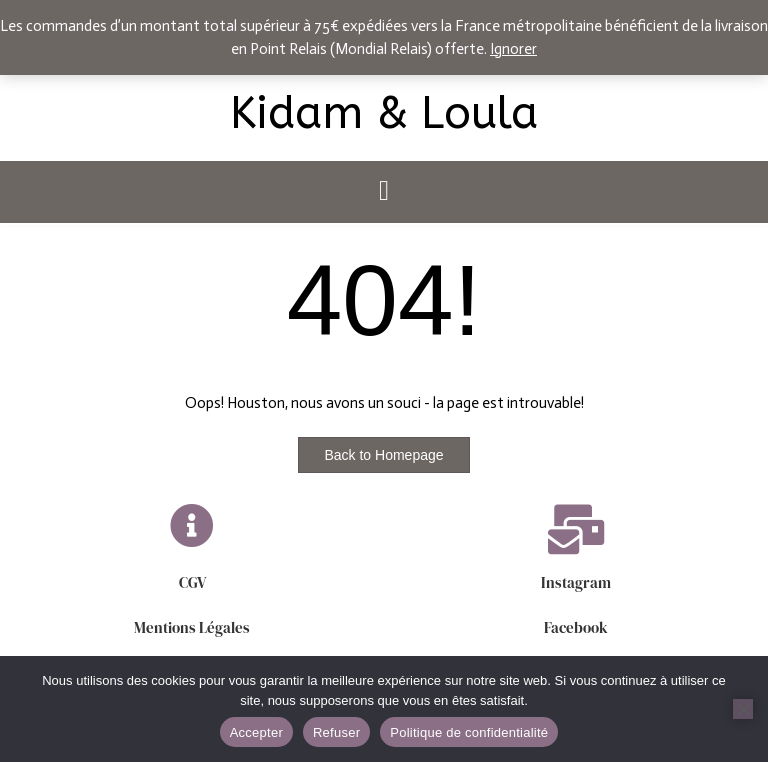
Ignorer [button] (513, 49)
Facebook (576, 627)
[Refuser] (743, 709)
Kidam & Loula (384, 114)
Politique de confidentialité (469, 732)
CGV (192, 582)
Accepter (256, 732)
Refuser (336, 732)
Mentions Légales (192, 627)
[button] (384, 192)
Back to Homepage (383, 455)
